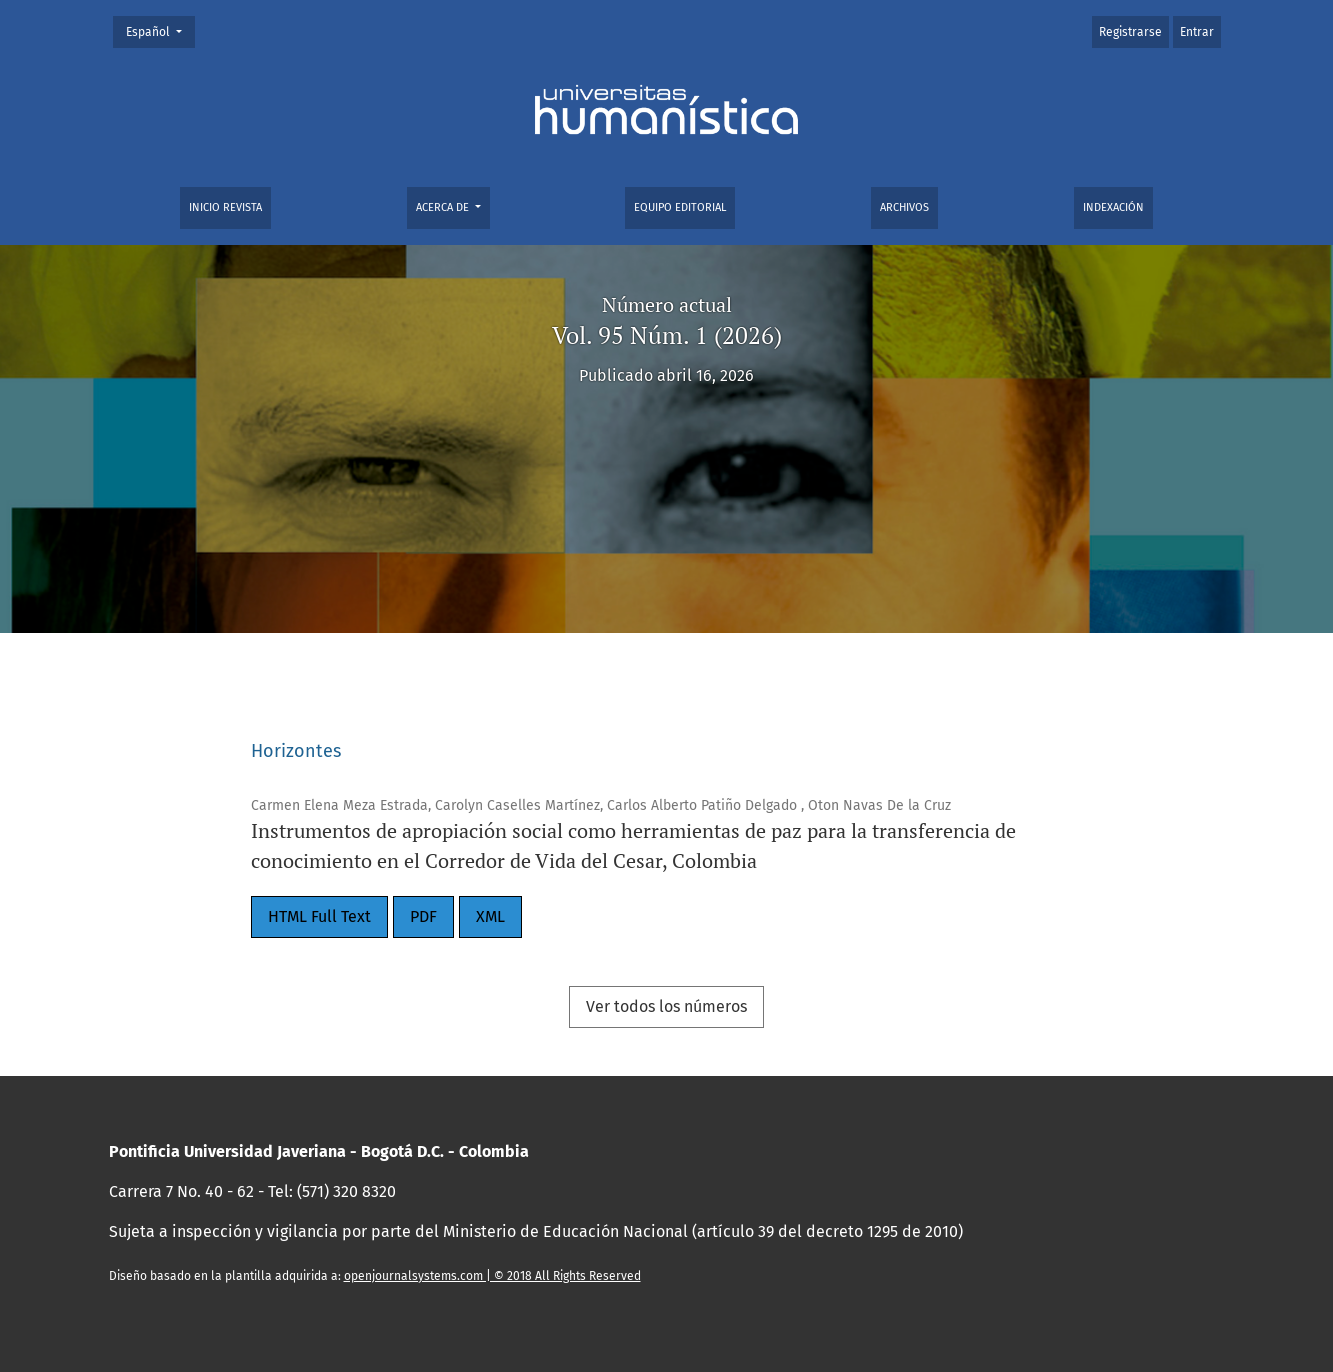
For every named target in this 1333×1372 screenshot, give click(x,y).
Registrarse (1130, 32)
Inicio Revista (225, 207)
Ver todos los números (666, 1006)
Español (160, 30)
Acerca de (444, 207)
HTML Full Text (319, 916)
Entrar (1197, 32)
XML (490, 916)
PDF (423, 916)
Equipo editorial (680, 207)
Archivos (904, 207)
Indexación (1113, 207)
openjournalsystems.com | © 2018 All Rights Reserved (492, 1276)
